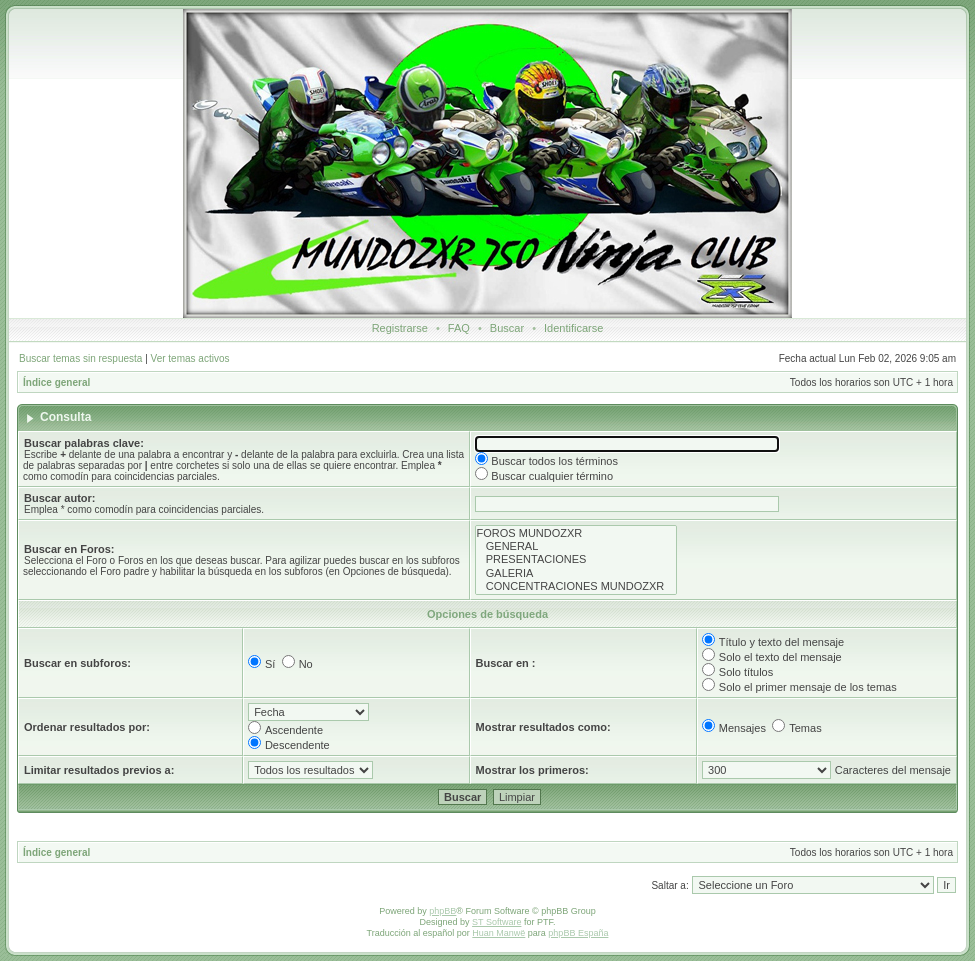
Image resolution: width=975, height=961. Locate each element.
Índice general (56, 382)
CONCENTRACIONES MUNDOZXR (576, 586)
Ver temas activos (190, 358)
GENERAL (576, 546)
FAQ (459, 328)
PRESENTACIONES (576, 559)
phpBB (442, 911)
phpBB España (578, 933)
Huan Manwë (498, 933)
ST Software (496, 922)
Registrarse (400, 328)
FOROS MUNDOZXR (576, 533)
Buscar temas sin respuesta (80, 358)
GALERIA (576, 573)
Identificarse (573, 328)
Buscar (507, 328)
